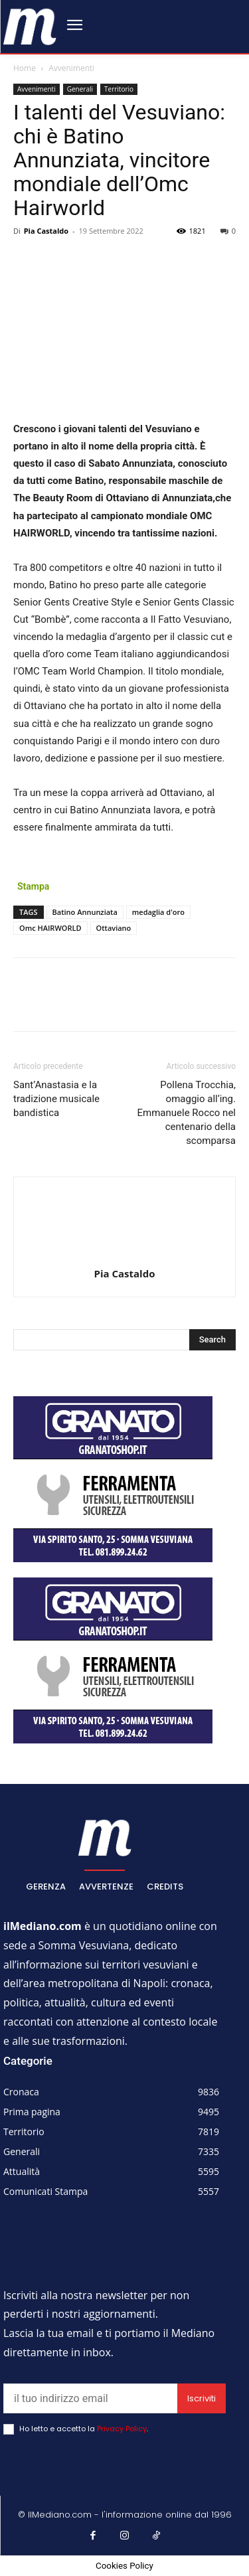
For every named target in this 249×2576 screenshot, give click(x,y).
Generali (80, 89)
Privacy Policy (122, 2428)
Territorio (118, 89)
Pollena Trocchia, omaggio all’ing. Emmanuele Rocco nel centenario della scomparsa (186, 1113)
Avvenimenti (71, 68)
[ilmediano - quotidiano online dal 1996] (29, 25)
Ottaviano (113, 928)
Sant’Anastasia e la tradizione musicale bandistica (56, 1099)
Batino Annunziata (85, 912)
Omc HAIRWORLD (50, 928)
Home (24, 68)
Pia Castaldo (46, 231)
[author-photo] (125, 1254)
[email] (90, 2398)
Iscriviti (201, 2398)
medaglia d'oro (158, 912)
